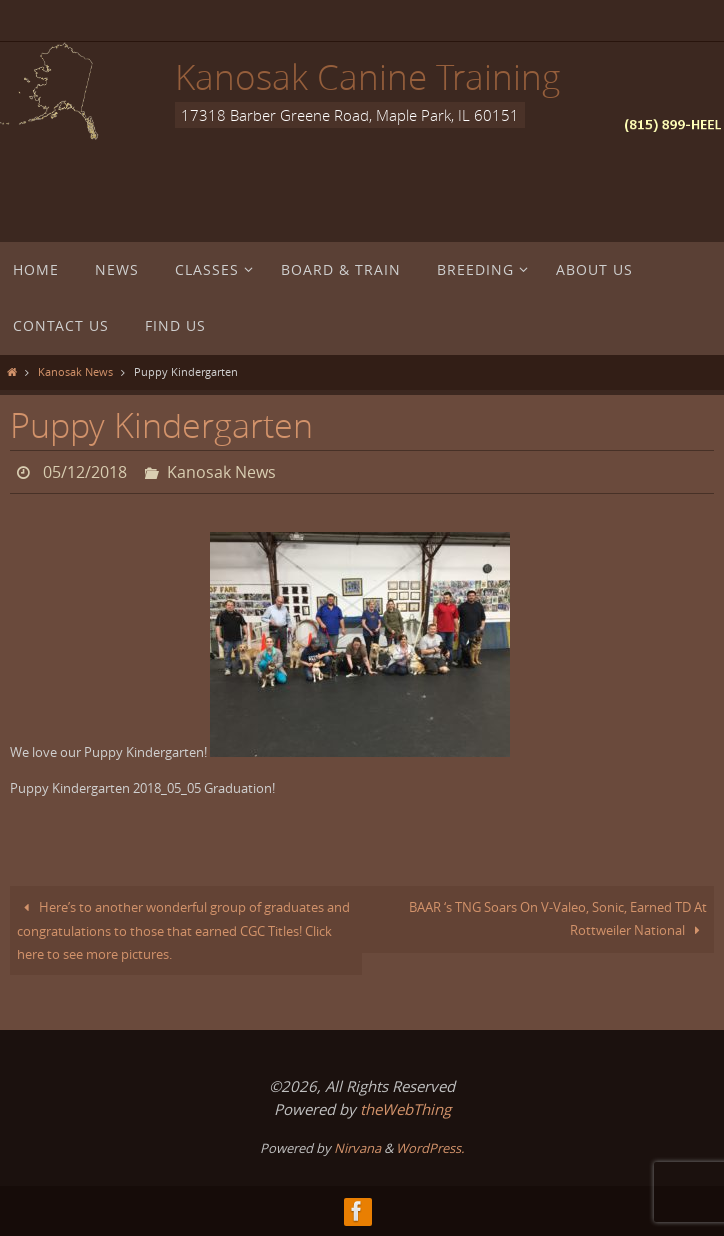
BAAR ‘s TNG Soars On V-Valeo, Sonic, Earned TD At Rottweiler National (558, 918)
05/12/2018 (85, 472)
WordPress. (430, 1148)
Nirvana (357, 1148)
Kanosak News (75, 372)
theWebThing (405, 1109)
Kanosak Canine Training (367, 76)
